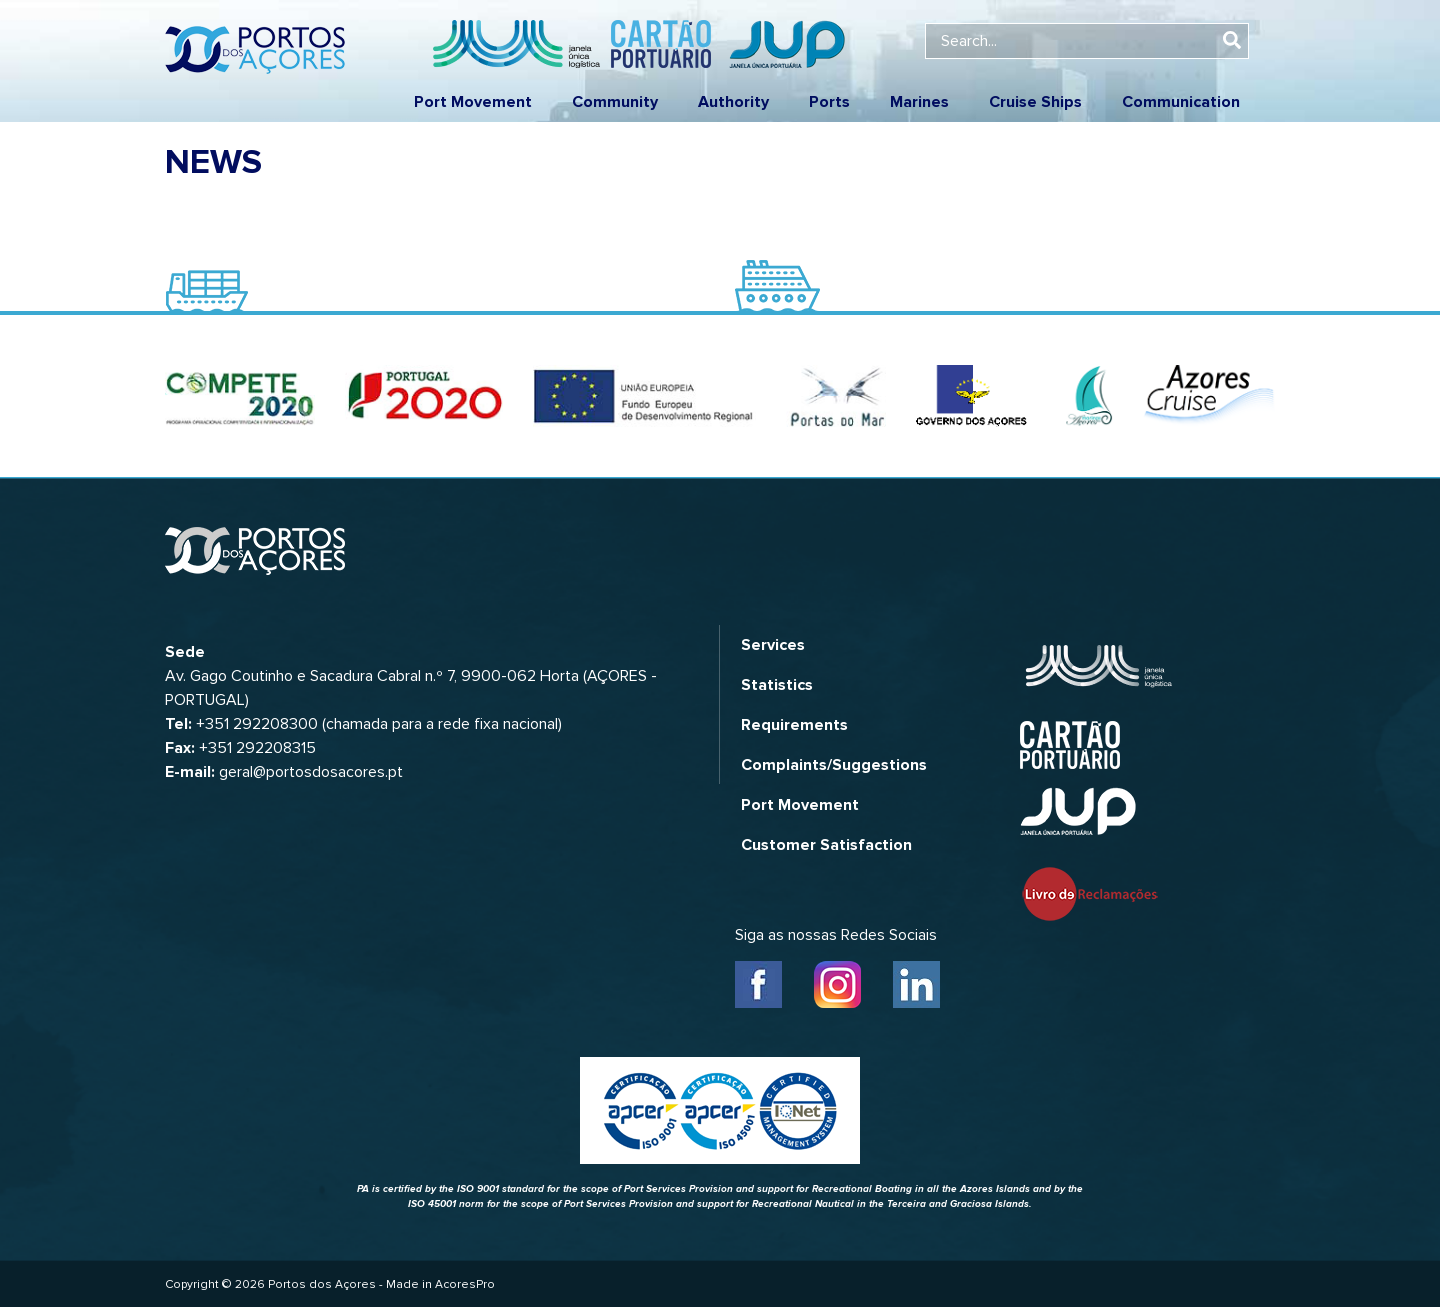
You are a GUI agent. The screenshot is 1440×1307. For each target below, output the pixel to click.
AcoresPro (465, 1284)
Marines (919, 102)
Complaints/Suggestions (834, 765)
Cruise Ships (1035, 102)
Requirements (794, 725)
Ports (829, 102)
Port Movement (473, 102)
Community (615, 102)
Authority (733, 102)
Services (773, 645)
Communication (1181, 102)
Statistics (777, 685)
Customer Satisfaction (826, 845)
